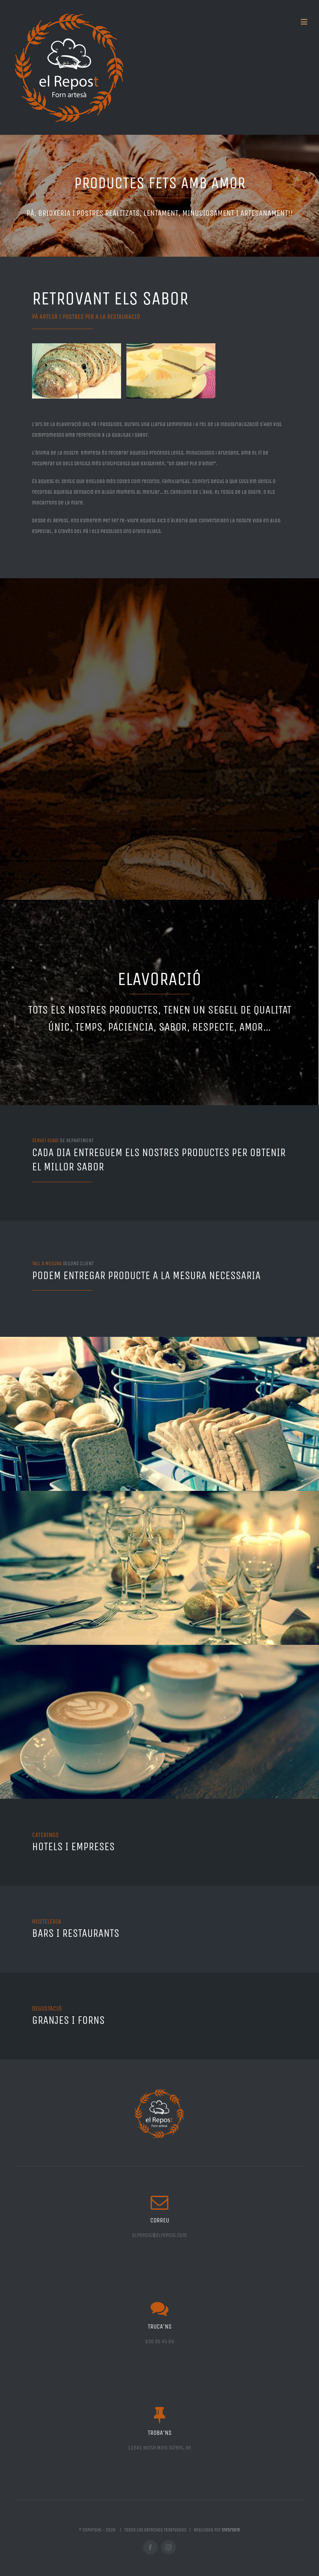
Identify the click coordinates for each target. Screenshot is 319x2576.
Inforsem (231, 2530)
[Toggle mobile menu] (304, 21)
